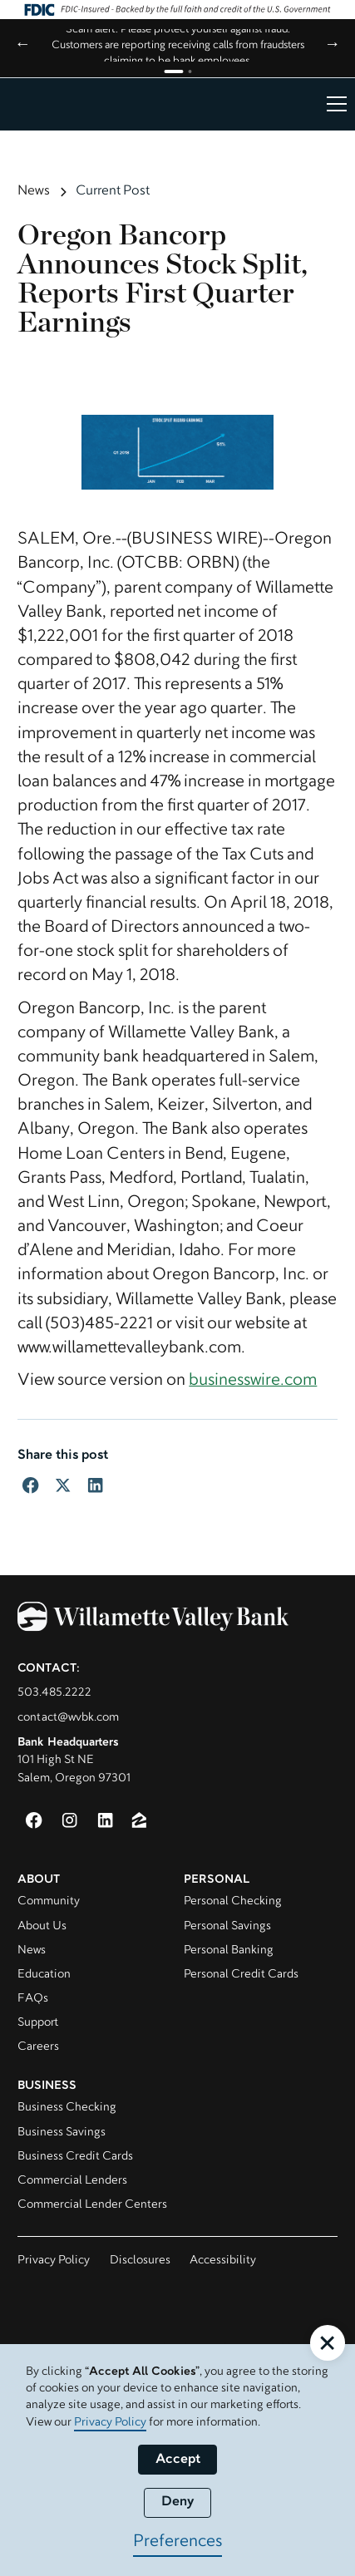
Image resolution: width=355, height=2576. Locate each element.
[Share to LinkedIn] (95, 1485)
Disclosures (140, 2260)
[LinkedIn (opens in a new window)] (105, 1820)
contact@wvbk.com (68, 1718)
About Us (42, 1926)
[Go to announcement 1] (173, 71)
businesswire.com (253, 1381)
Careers (38, 2047)
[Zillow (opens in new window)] (139, 1820)
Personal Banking (229, 1950)
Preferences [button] (177, 2542)
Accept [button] (177, 2459)
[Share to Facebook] (30, 1485)
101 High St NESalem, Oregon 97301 (74, 1761)
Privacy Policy (53, 2260)
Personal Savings (227, 1926)
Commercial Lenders (72, 2181)
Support (37, 2023)
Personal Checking (233, 1901)
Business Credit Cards (75, 2157)
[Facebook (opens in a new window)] (33, 1820)
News (31, 1950)
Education (44, 1975)
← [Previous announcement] (23, 45)
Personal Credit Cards (241, 1975)
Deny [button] (178, 2502)
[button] (333, 104)
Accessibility (223, 2260)
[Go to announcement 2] (189, 71)
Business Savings (61, 2132)
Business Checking (66, 2108)
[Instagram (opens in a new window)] (69, 1820)
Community (48, 1901)
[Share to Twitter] (63, 1485)
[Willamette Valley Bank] (177, 1620)
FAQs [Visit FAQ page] (32, 1999)
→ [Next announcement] (332, 45)
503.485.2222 (54, 1693)
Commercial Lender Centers (92, 2205)
